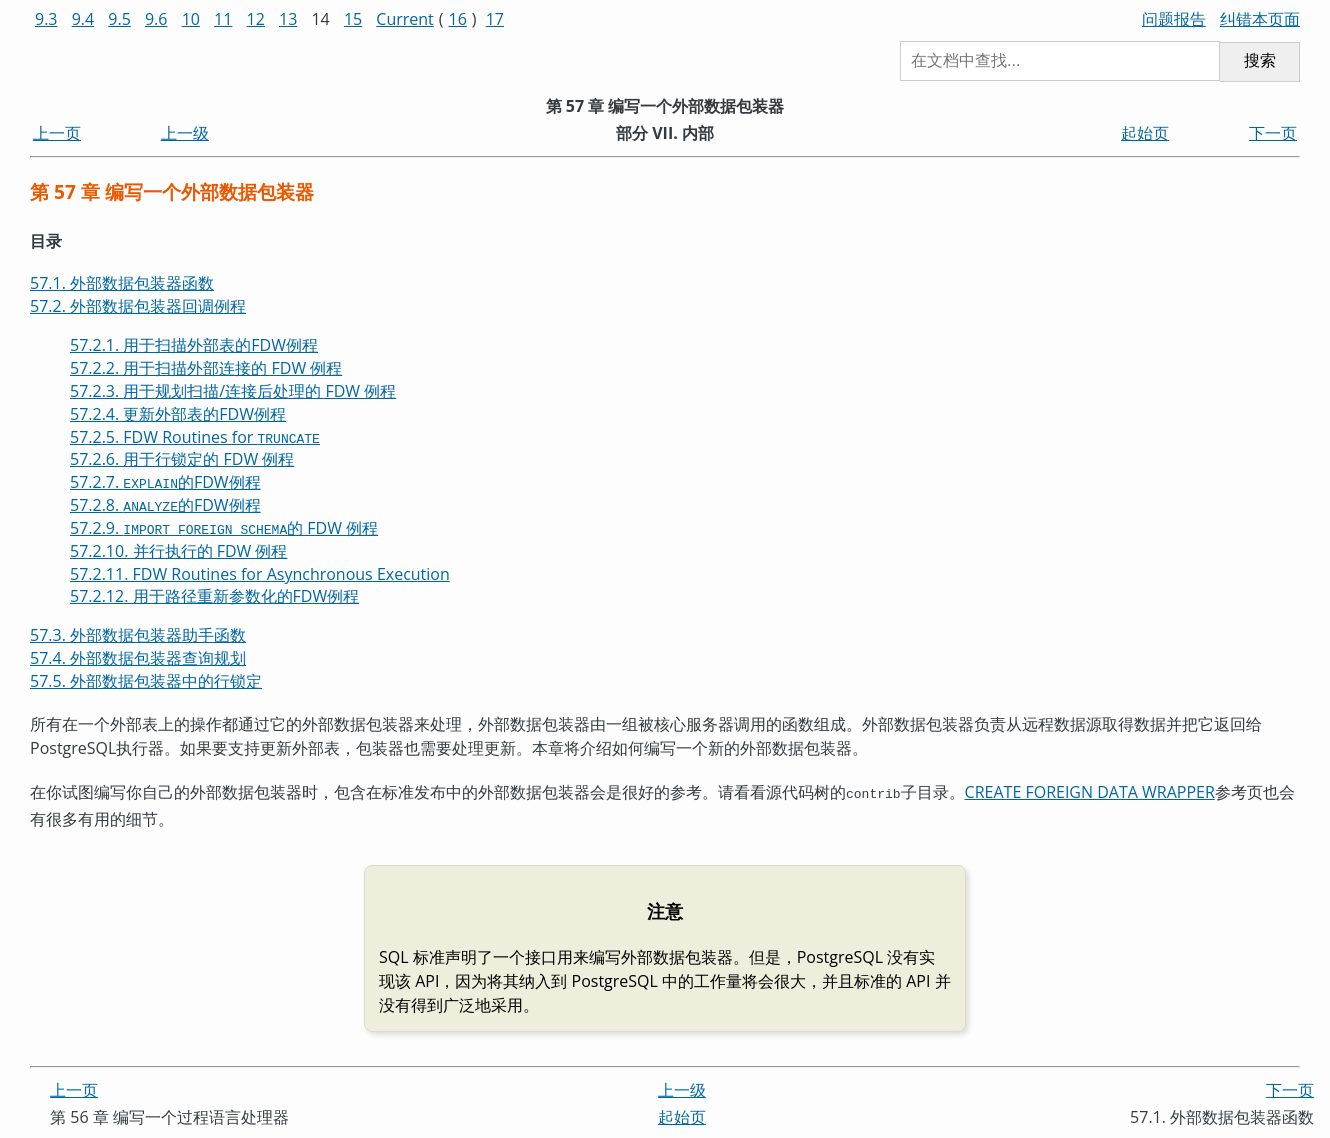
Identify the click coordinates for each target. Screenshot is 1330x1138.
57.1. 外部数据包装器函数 (122, 283)
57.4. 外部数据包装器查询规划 (138, 658)
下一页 (1273, 133)
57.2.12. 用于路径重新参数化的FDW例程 (214, 596)
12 (256, 19)
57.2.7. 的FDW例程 (165, 482)
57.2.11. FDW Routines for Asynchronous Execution (260, 574)
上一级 (185, 133)
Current (404, 19)
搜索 (1260, 60)
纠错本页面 (1260, 19)
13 (288, 19)
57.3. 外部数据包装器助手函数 (138, 635)
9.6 (156, 19)
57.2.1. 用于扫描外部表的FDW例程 (194, 345)
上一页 (57, 133)
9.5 (119, 19)
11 (223, 19)
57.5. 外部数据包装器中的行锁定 (146, 681)
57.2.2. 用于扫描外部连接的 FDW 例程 (206, 368)
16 (458, 19)
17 (495, 19)
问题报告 (1174, 19)
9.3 (46, 19)
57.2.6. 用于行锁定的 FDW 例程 (182, 459)
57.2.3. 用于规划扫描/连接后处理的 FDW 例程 (233, 391)
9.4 (83, 19)
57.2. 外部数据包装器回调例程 (138, 306)
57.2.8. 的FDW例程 (165, 505)
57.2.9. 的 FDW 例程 (224, 528)
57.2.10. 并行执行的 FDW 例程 (178, 551)
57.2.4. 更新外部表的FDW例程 (178, 414)
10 (191, 19)
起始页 (1145, 133)
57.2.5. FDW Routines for (195, 437)
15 (353, 19)
